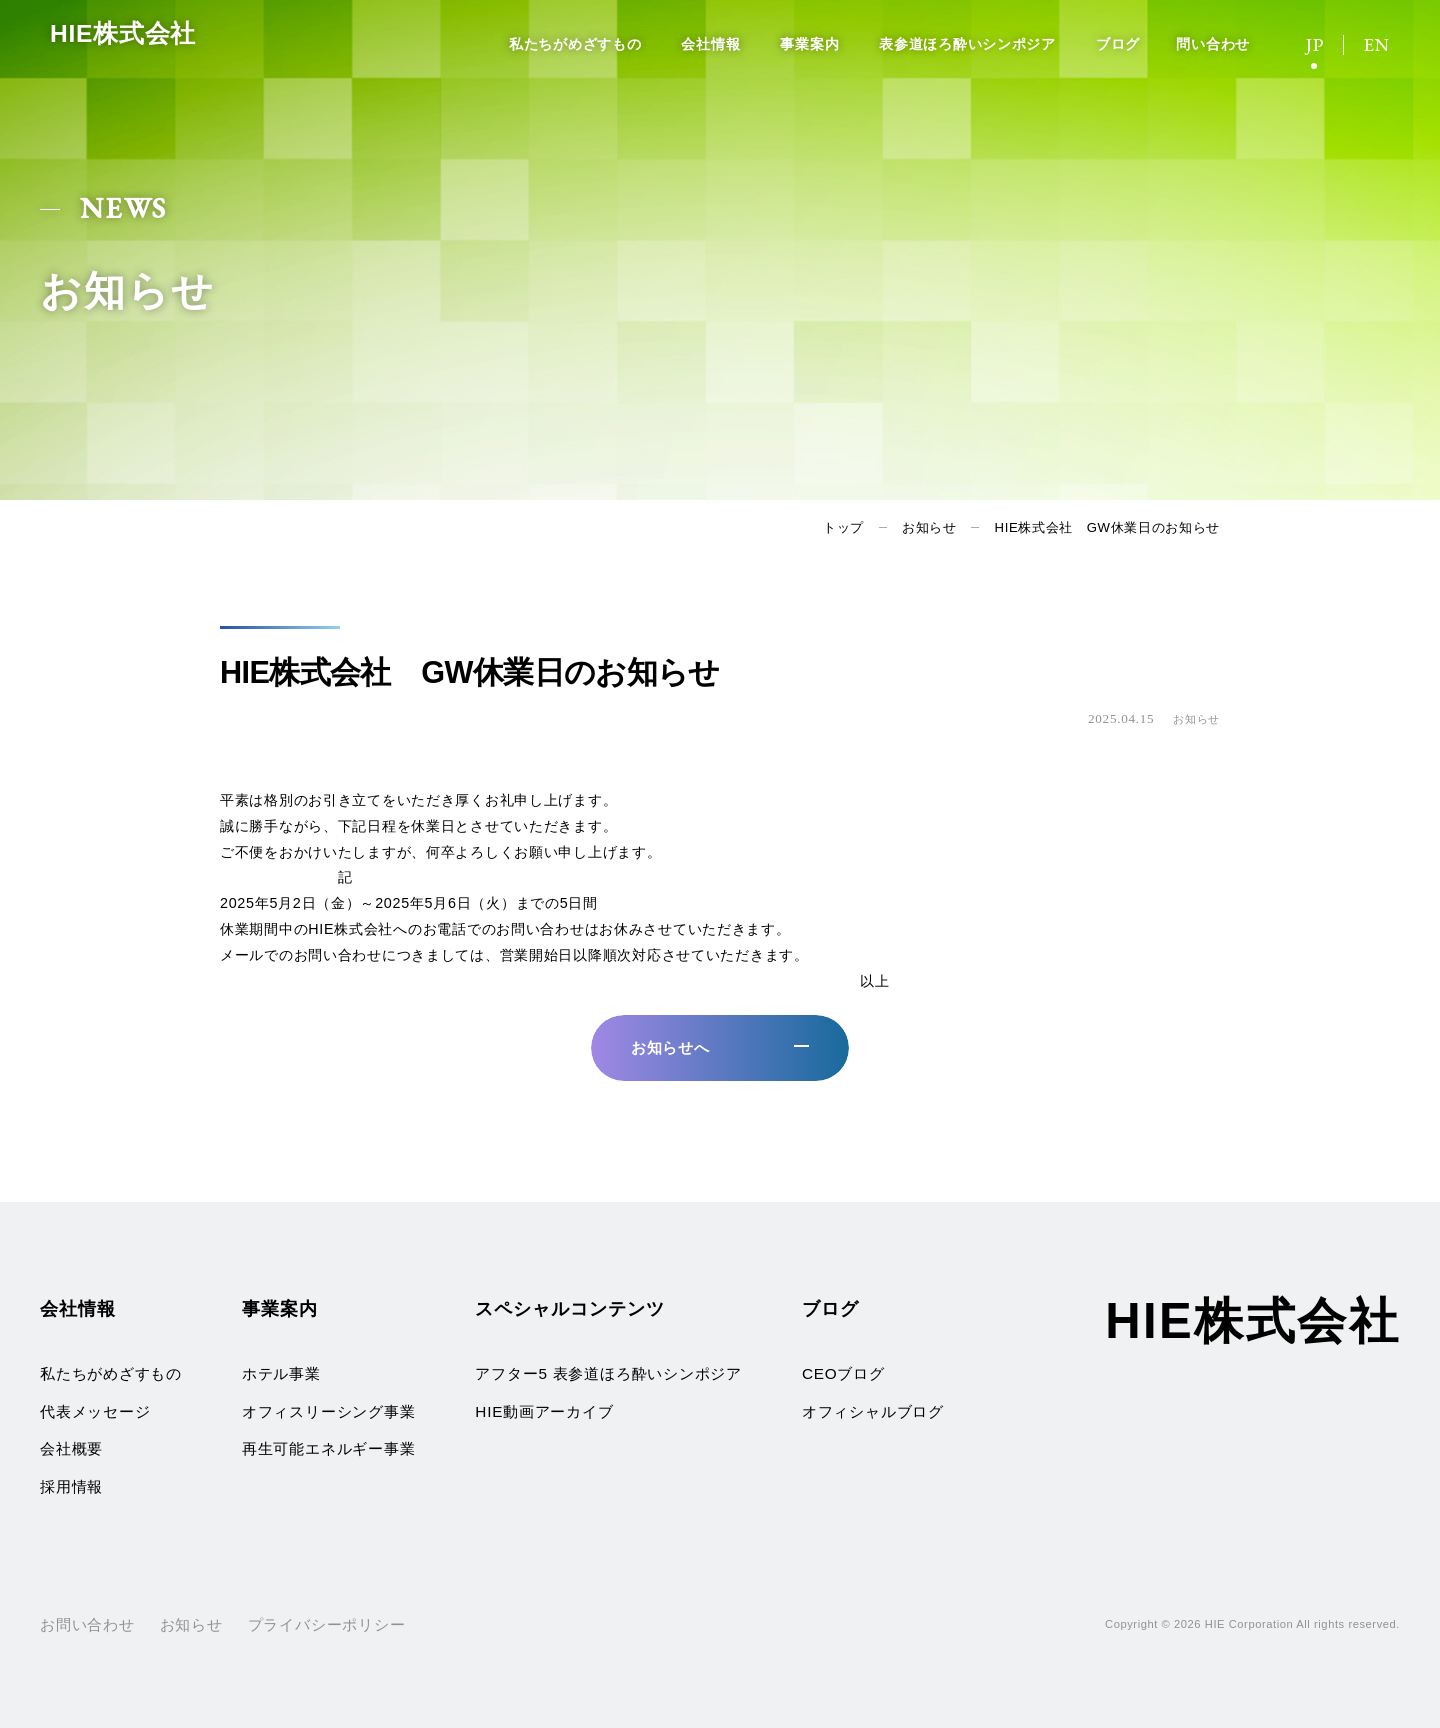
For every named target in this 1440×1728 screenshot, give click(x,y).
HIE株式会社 (154, 42)
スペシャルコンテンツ (569, 1308)
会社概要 (71, 1448)
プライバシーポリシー (327, 1624)
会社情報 (710, 44)
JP (1315, 44)
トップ (843, 527)
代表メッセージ (95, 1411)
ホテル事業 (281, 1373)
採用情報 (71, 1486)
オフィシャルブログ (873, 1411)
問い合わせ (1213, 44)
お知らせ (929, 527)
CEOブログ (843, 1373)
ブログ (1118, 44)
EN (1377, 44)
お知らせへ (670, 1047)
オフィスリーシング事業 (328, 1411)
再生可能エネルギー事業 (328, 1448)
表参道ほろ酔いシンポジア (967, 44)
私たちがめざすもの (575, 44)
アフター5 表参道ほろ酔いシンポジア (608, 1373)
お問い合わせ (87, 1624)
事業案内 (809, 44)
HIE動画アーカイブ (544, 1411)
